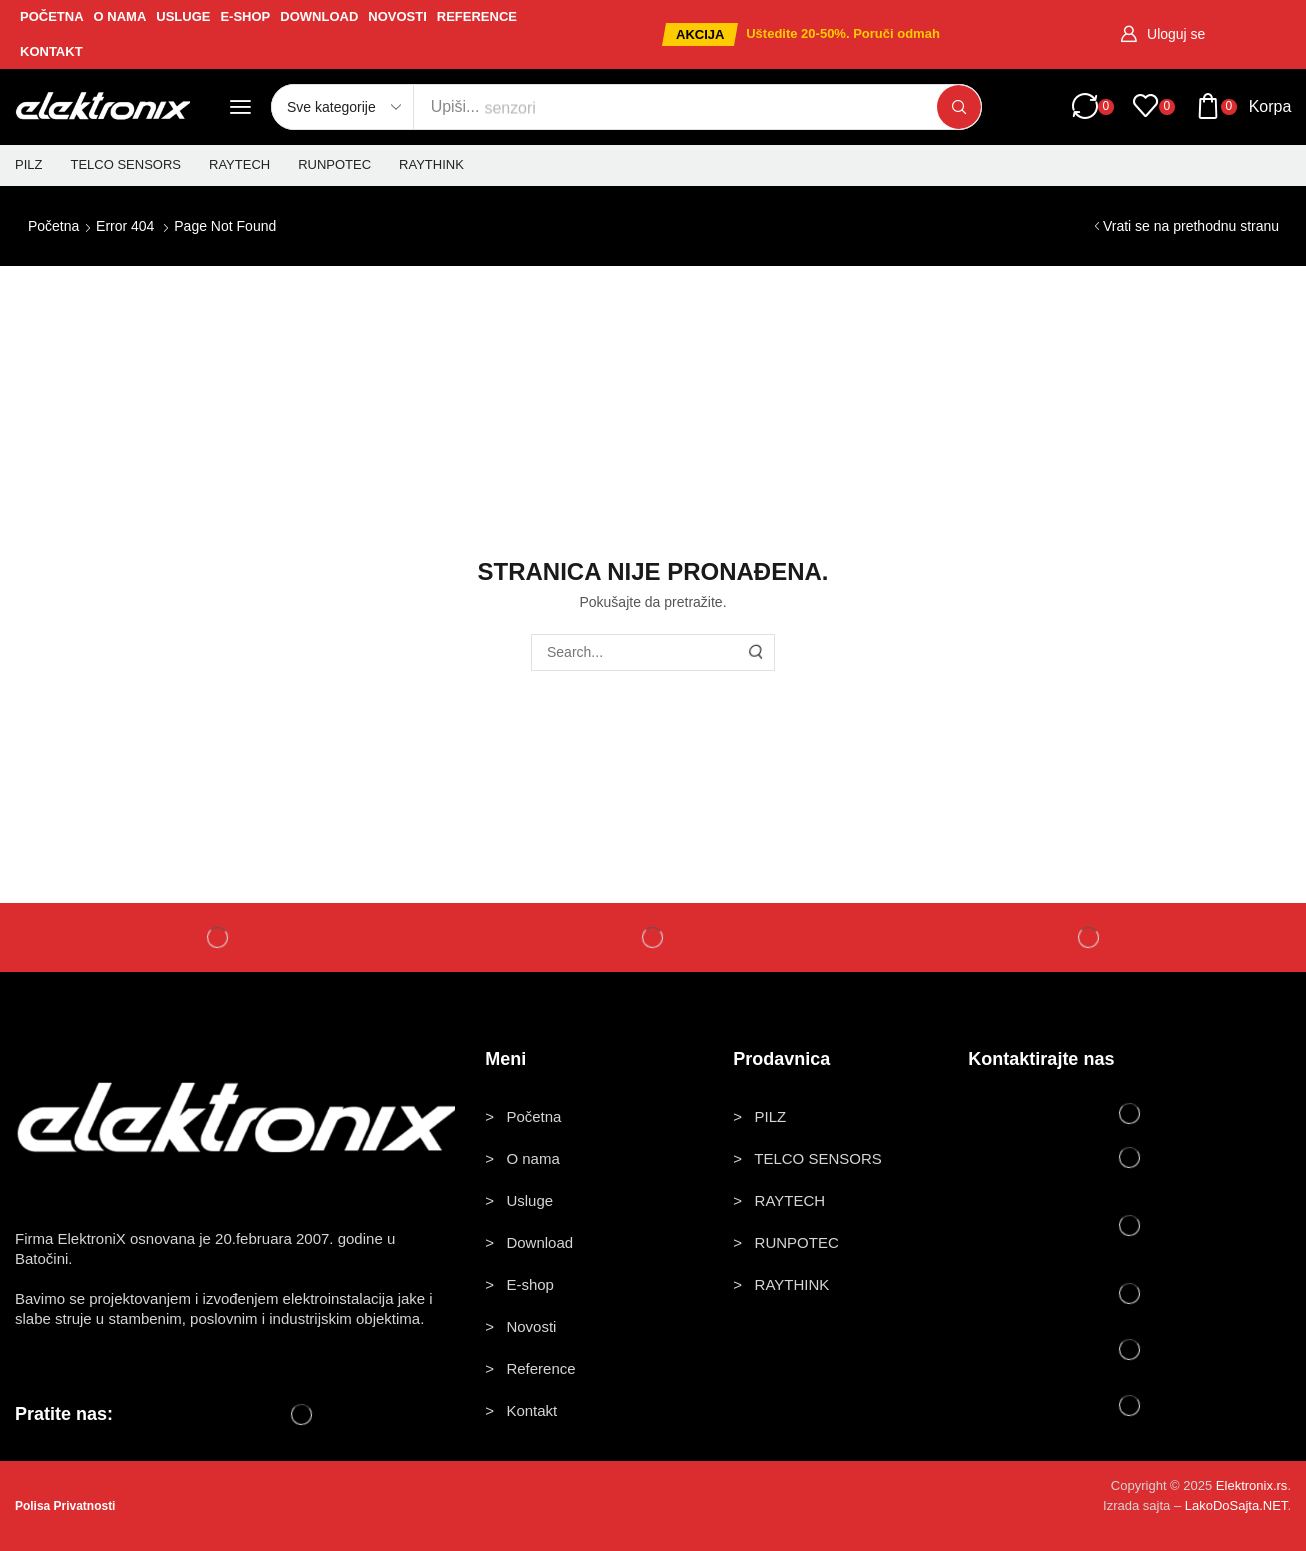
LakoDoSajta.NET (1236, 1505)
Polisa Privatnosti (65, 1506)
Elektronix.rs (1252, 1485)
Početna (53, 226)
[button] (700, 34)
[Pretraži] (959, 107)
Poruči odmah (896, 33)
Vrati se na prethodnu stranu (1191, 226)
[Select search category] (343, 107)
